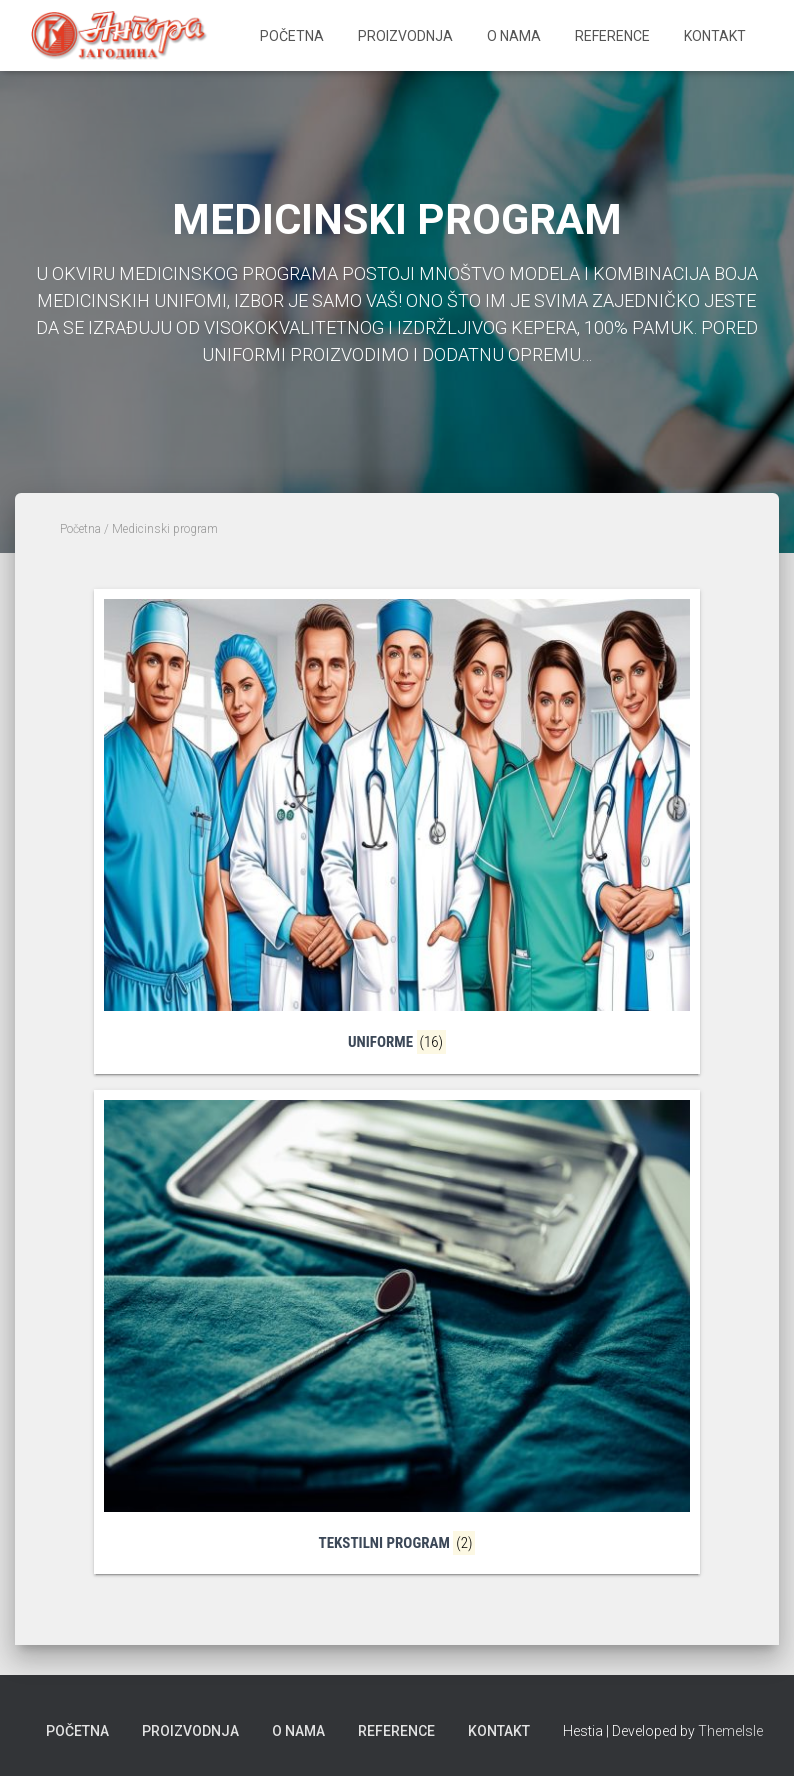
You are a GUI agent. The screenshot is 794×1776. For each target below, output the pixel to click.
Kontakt (715, 36)
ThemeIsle (730, 1731)
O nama (514, 36)
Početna (292, 36)
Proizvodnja (405, 36)
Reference (612, 36)
